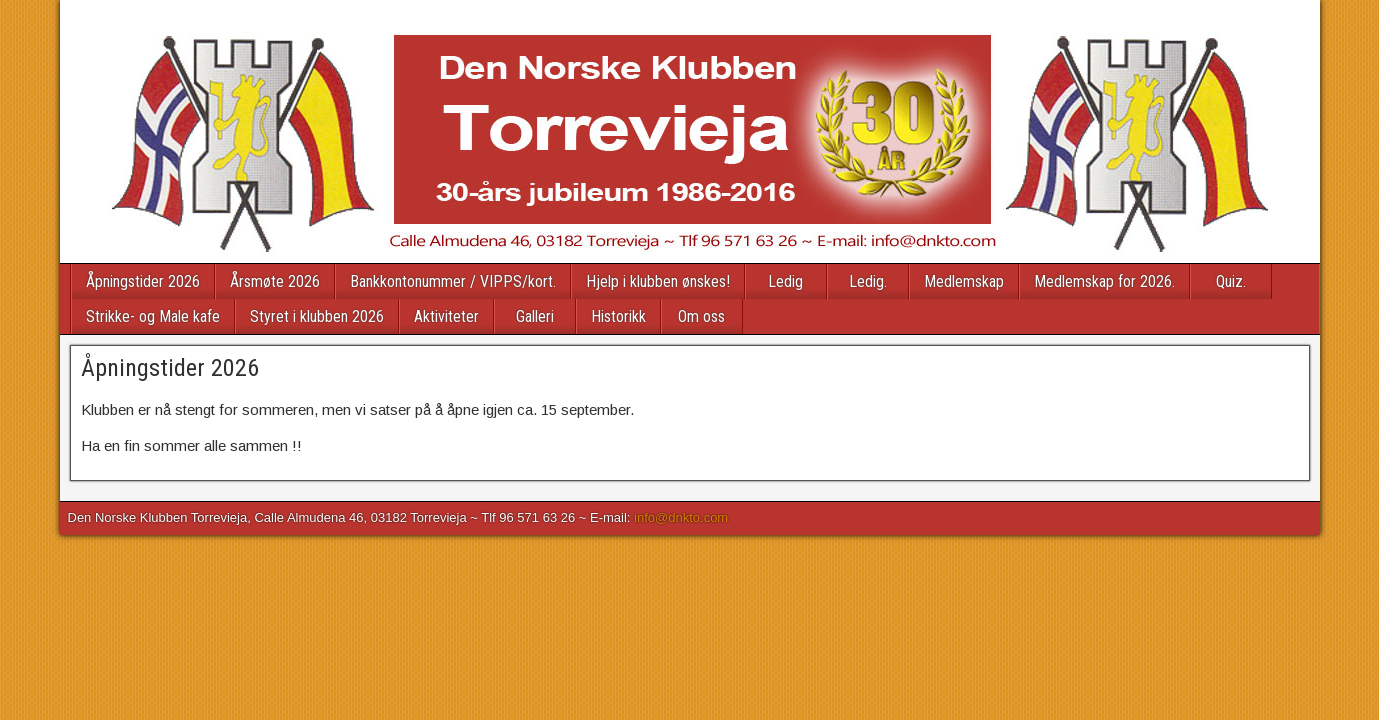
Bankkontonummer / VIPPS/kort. (453, 281)
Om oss (701, 316)
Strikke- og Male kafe (153, 316)
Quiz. (1231, 281)
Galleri (535, 316)
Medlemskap (964, 281)
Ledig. (868, 281)
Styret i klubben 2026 (317, 316)
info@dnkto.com (681, 517)
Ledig (785, 281)
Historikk (618, 316)
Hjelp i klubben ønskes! (658, 281)
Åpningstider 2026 (143, 281)
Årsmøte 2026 (275, 281)
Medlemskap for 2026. (1104, 281)
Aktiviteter (446, 316)
